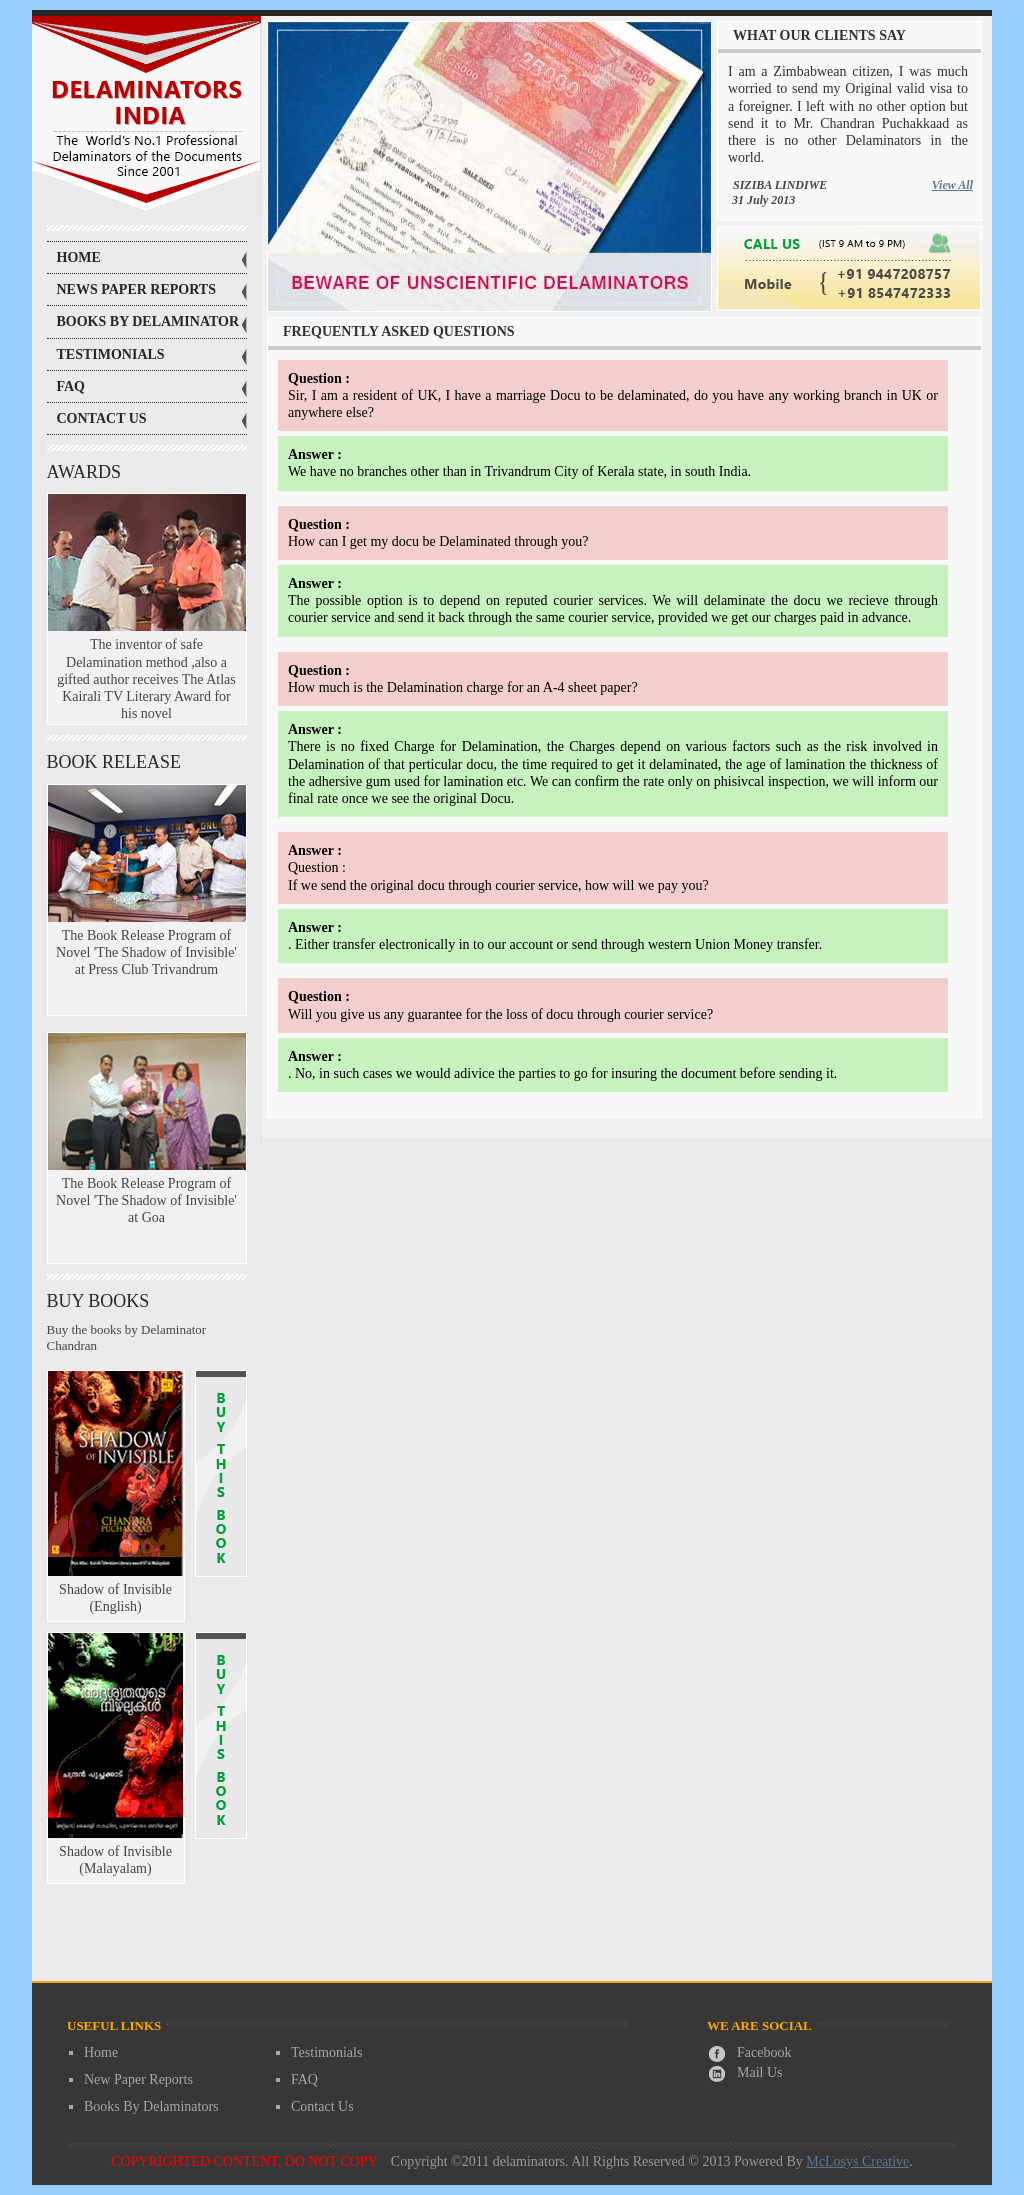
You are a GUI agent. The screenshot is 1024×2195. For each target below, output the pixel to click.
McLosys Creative (857, 2161)
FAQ (304, 2079)
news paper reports (137, 289)
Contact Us (322, 2106)
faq (71, 386)
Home (79, 257)
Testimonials (326, 2052)
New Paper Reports (138, 2079)
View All (952, 185)
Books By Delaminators (151, 2106)
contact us (102, 418)
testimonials (111, 354)
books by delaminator (148, 321)
